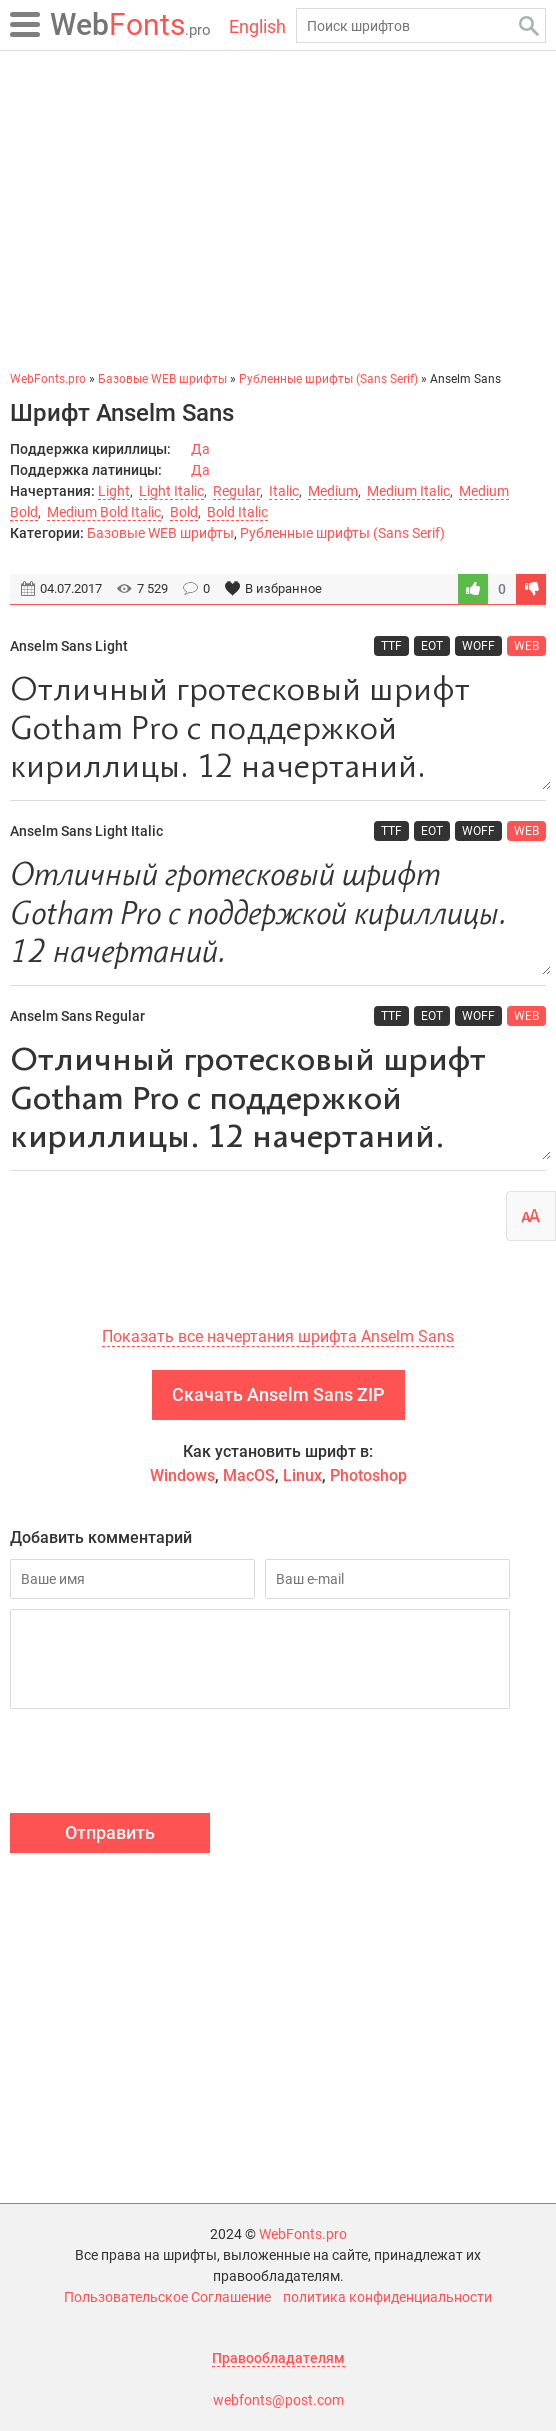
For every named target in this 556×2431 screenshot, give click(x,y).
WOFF (478, 646)
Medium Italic (408, 491)
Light (114, 491)
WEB (526, 646)
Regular (236, 491)
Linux (302, 1475)
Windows (182, 1475)
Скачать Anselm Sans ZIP (278, 1394)
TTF (391, 646)
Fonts (130, 24)
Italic (284, 491)
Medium (333, 491)
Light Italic (171, 491)
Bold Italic (237, 512)
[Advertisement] (278, 210)
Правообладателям (278, 2358)
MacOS (249, 1475)
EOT (432, 646)
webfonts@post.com (278, 2400)
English (257, 26)
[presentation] (162, 1764)
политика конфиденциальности (387, 2297)
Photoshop (368, 1475)
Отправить (110, 1832)
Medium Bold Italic (104, 512)
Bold (184, 512)
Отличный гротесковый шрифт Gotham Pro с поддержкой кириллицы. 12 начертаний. (278, 729)
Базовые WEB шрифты (160, 533)
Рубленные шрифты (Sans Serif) (342, 533)
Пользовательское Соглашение (167, 2297)
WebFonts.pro (303, 2234)
